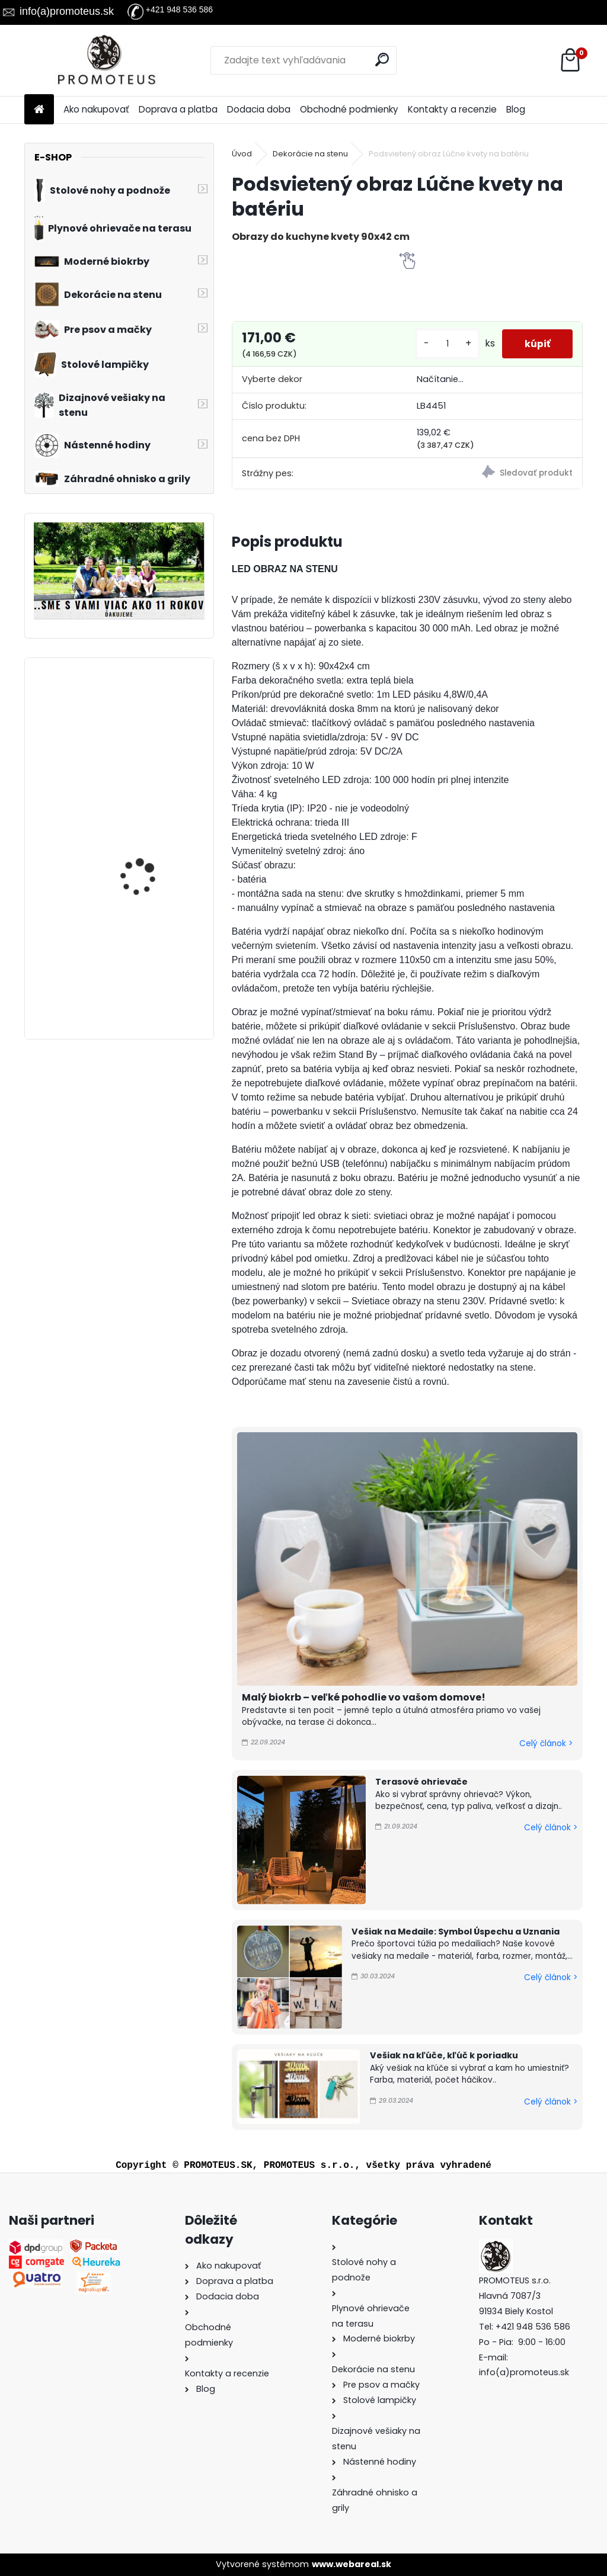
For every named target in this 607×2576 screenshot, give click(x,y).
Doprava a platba (178, 109)
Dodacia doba (258, 109)
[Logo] (105, 60)
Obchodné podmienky (349, 109)
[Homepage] (39, 110)
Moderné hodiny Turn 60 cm (152, 832)
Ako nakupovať (96, 109)
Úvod (242, 153)
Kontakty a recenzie (452, 109)
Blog (515, 109)
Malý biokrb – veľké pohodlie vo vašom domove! (363, 1697)
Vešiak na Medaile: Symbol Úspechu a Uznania (456, 1931)
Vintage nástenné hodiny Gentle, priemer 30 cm (148, 725)
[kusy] (444, 343)
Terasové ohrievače (421, 1782)
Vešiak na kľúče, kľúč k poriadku (444, 2055)
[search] (382, 59)
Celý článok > (546, 1743)
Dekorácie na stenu (310, 153)
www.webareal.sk (351, 2564)
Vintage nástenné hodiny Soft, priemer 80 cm (150, 963)
